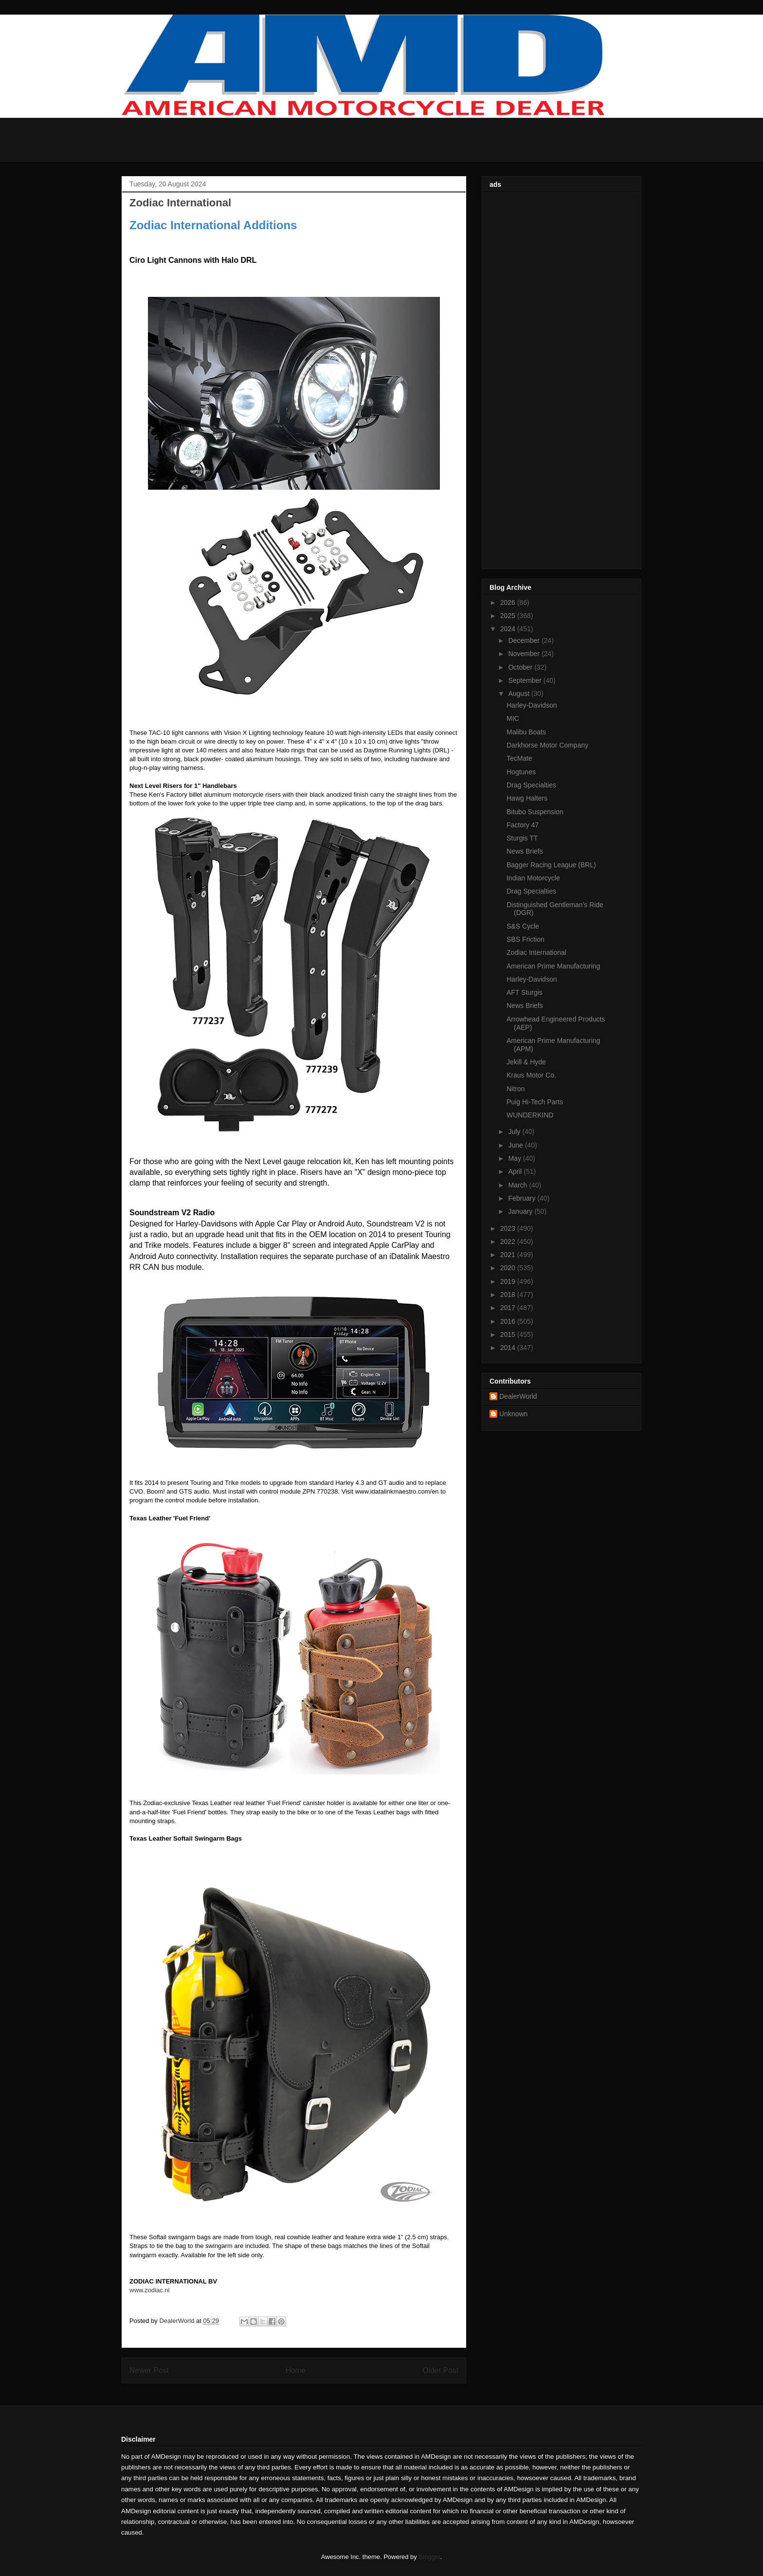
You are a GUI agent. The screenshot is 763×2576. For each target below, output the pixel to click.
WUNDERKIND (530, 1115)
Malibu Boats (526, 732)
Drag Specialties (531, 785)
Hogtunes (521, 772)
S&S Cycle (523, 926)
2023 (508, 1228)
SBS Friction (526, 939)
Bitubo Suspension (535, 812)
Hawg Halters (527, 798)
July (515, 1131)
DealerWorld (518, 1396)
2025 (508, 616)
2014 (508, 1348)
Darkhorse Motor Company (547, 745)
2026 (508, 602)
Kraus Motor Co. (531, 1075)
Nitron (516, 1089)
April (516, 1171)
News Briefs (525, 851)
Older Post (440, 2370)
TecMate (519, 758)
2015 (508, 1334)
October (521, 667)
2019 (508, 1281)
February (522, 1198)
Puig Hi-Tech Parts (535, 1102)
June (516, 1145)
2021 (508, 1255)
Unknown (513, 1414)
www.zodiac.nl (149, 2290)
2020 (508, 1268)
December (524, 640)
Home (296, 2370)
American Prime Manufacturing (553, 966)
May (515, 1158)
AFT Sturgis (525, 992)
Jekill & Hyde (526, 1062)
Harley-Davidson (532, 705)
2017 (508, 1308)
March (518, 1185)
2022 (508, 1241)
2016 (508, 1321)
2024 (508, 629)
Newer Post (149, 2370)
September (525, 680)
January (521, 1211)
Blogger (429, 2556)
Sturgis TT (522, 838)
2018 (508, 1294)
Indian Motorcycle (533, 878)
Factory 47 (523, 825)
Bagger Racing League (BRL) (551, 865)
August (519, 693)
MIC (513, 718)
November (524, 654)
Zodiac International (536, 952)
